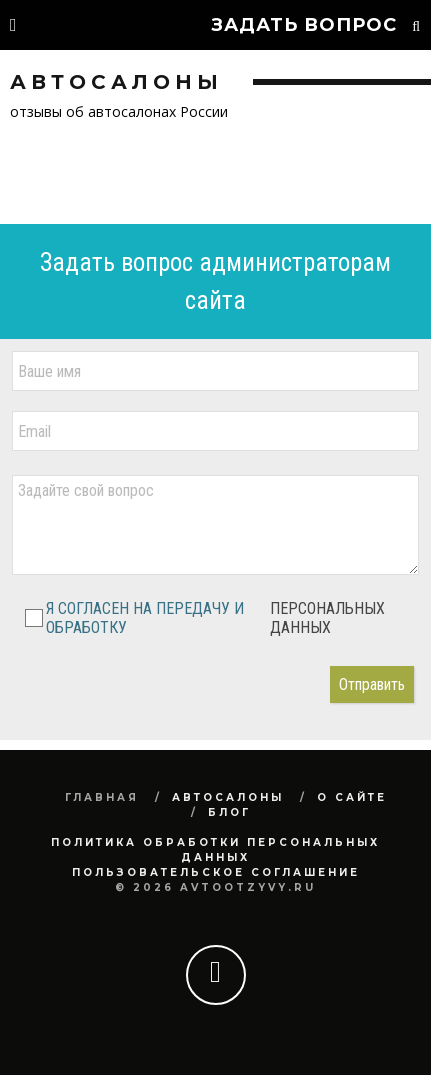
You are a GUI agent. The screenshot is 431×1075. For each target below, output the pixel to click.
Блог (229, 812)
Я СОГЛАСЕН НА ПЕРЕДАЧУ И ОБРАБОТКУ (217, 618)
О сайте (352, 797)
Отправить (372, 684)
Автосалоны (228, 797)
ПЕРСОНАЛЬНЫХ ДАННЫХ (327, 618)
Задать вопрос (304, 25)
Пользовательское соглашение (216, 872)
